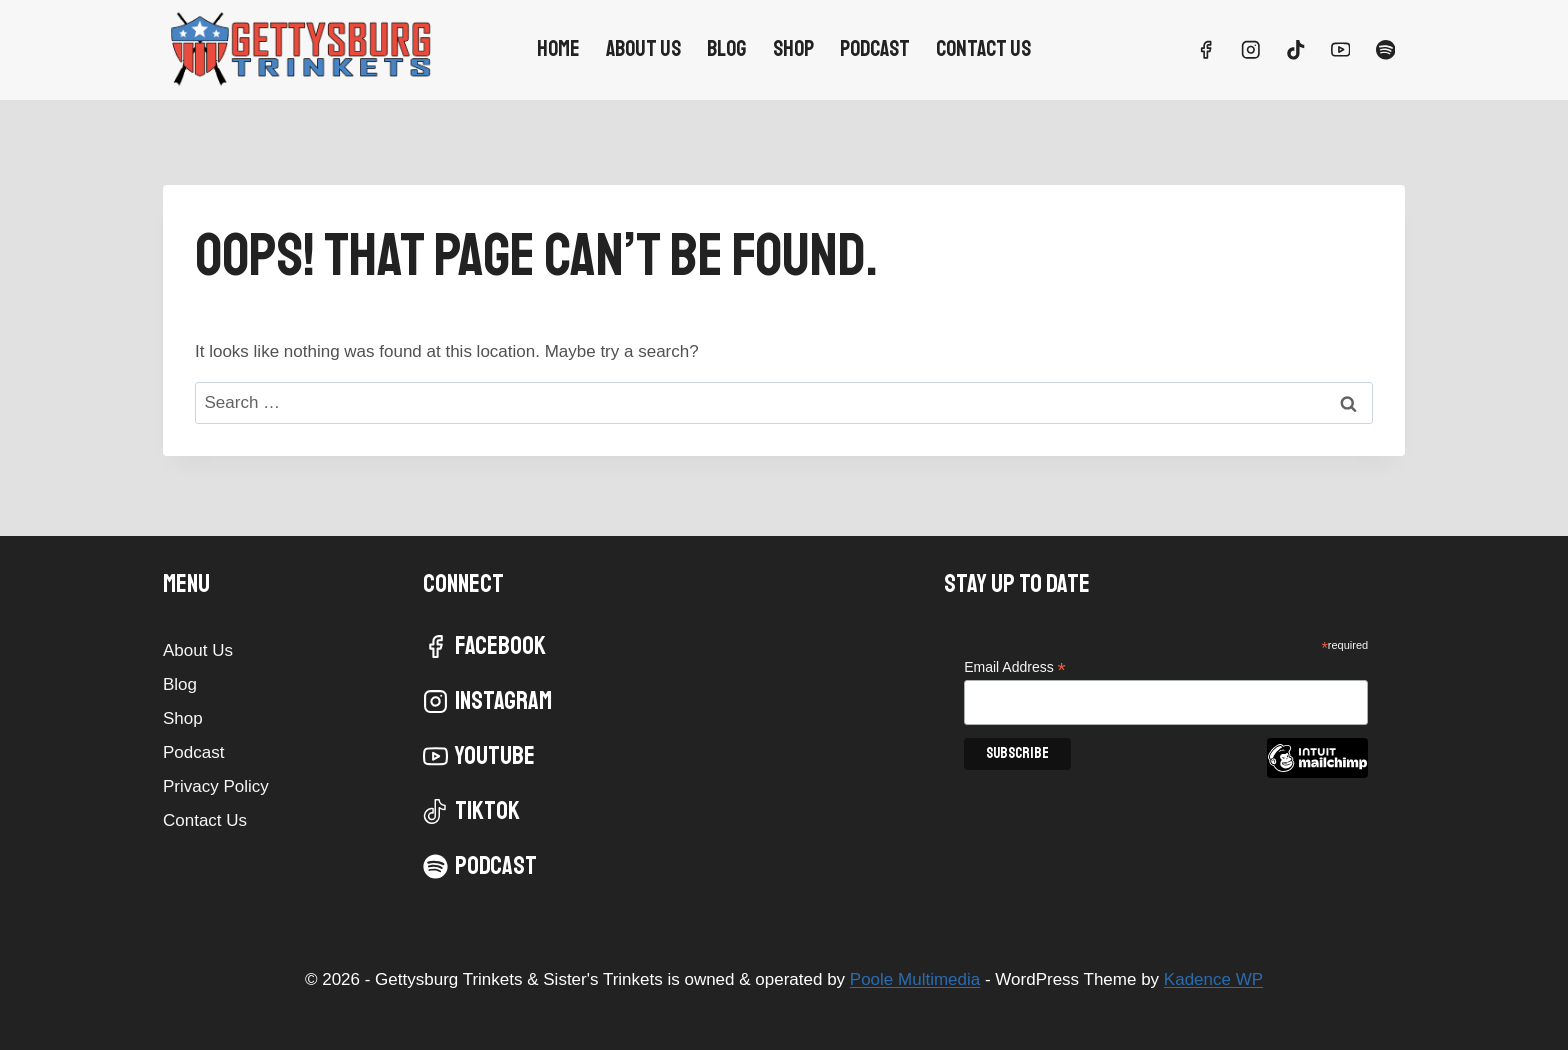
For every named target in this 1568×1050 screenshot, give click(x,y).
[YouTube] (1340, 49)
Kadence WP (1213, 979)
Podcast (875, 49)
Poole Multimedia (915, 979)
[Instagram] (1250, 49)
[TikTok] (1295, 49)
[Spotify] (1385, 49)
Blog (726, 49)
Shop (793, 49)
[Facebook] (1205, 49)
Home (558, 49)
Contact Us (983, 49)
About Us (643, 49)
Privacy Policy (216, 786)
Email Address (1015, 667)
